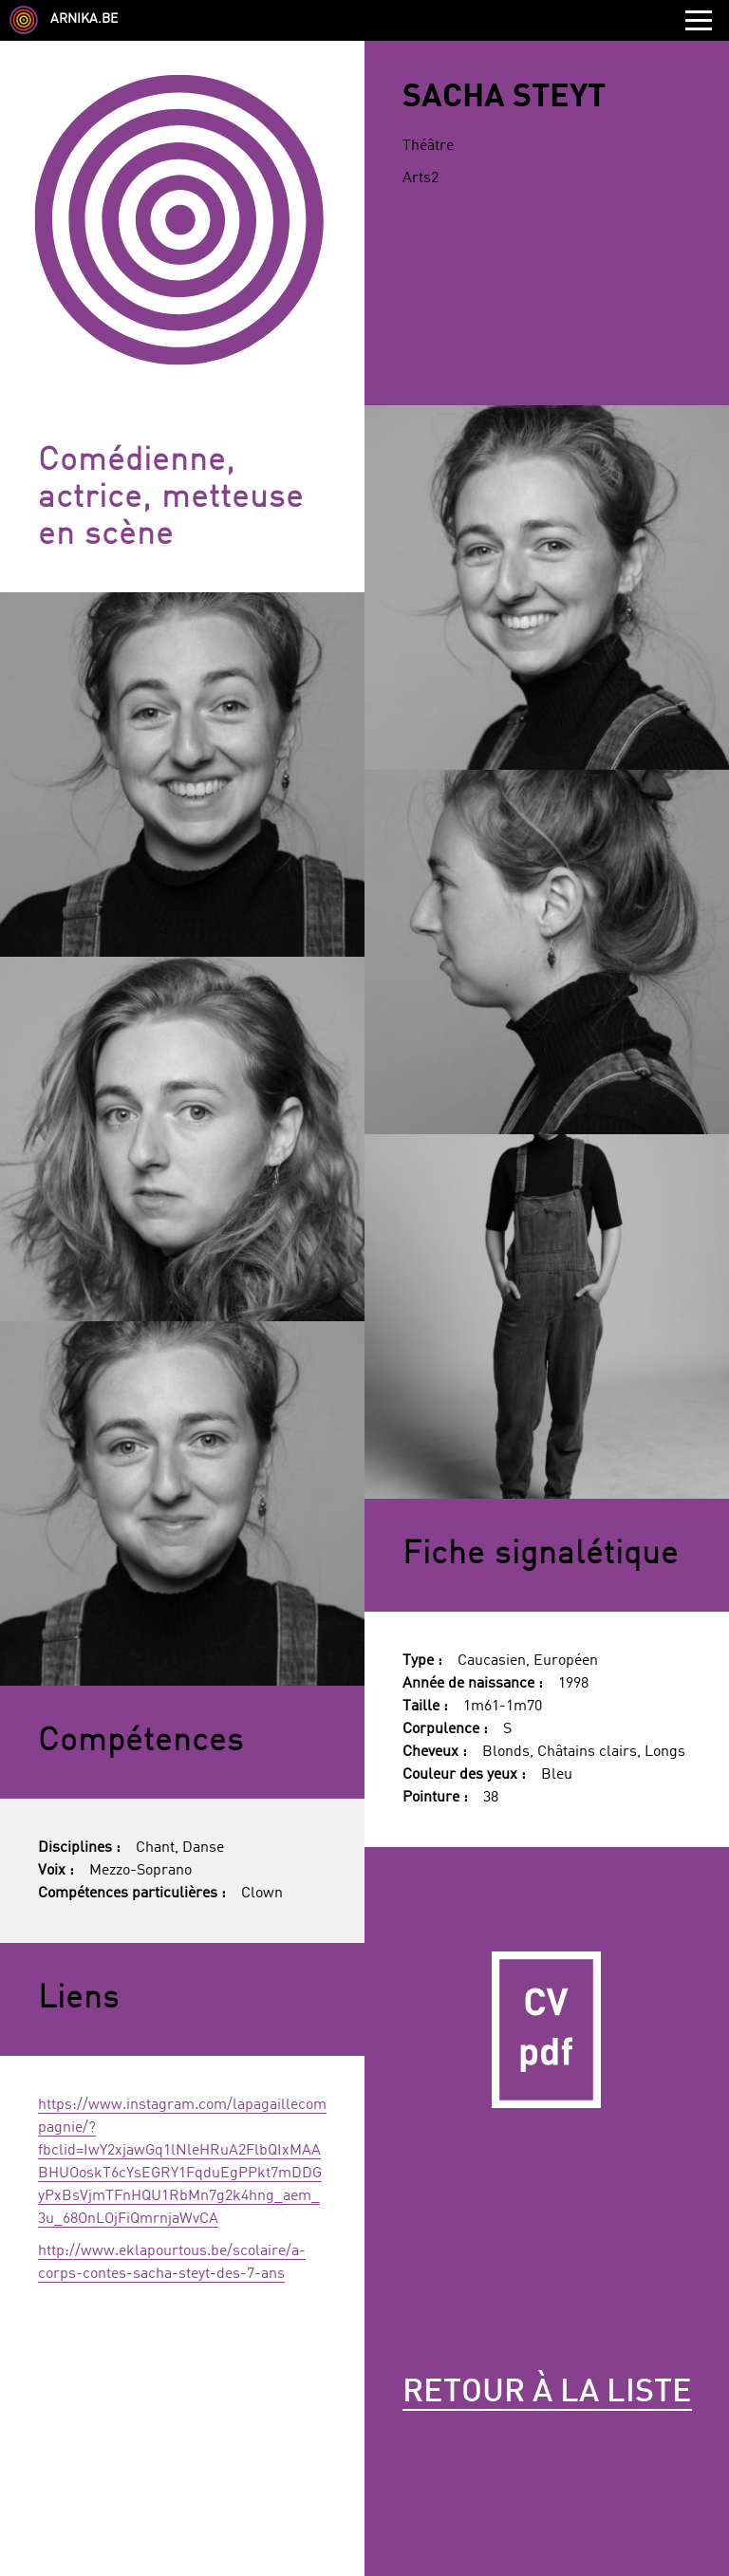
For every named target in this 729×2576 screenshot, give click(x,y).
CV (546, 2029)
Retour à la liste (547, 2393)
